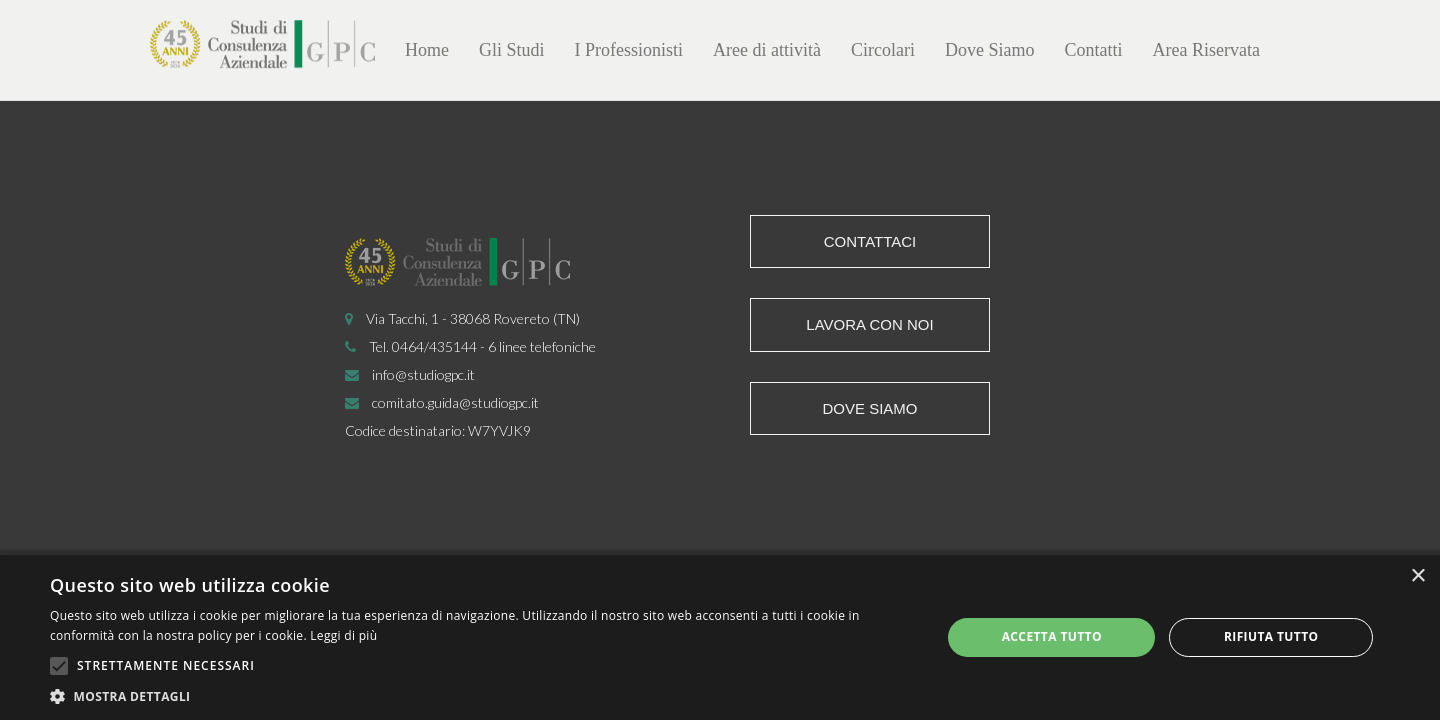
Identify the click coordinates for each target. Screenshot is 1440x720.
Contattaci (870, 241)
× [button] (1417, 576)
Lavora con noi (869, 324)
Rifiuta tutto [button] (1271, 636)
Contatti (1094, 50)
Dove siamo (869, 408)
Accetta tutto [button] (1052, 636)
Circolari (883, 50)
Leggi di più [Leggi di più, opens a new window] (343, 635)
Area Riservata (1206, 50)
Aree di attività (767, 50)
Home (427, 50)
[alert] (720, 637)
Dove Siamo (990, 50)
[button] (482, 695)
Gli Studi (512, 50)
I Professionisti (629, 50)
